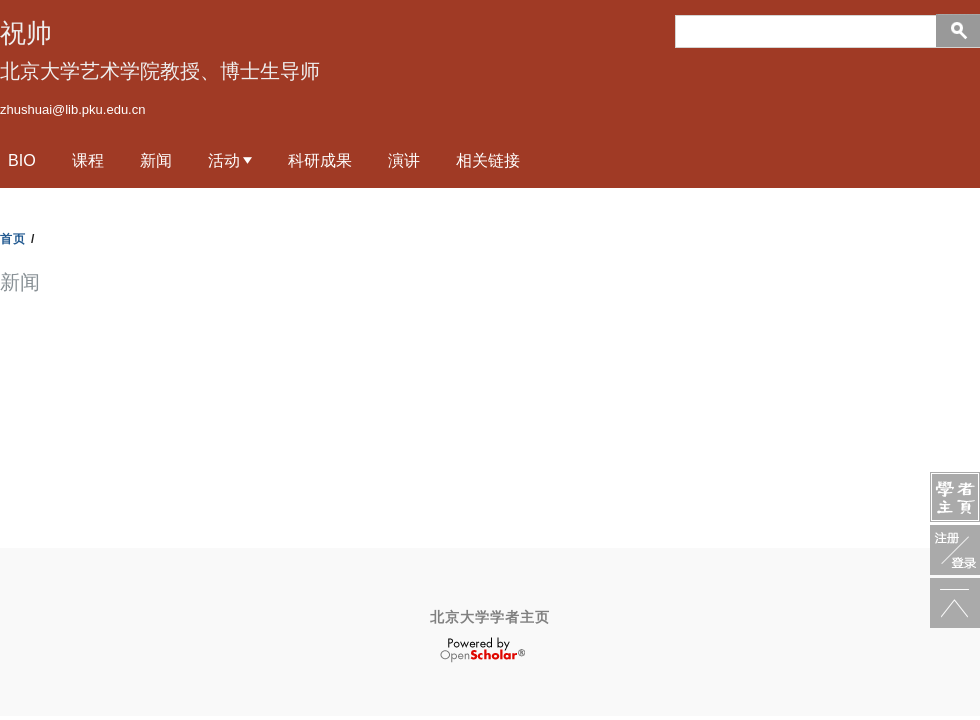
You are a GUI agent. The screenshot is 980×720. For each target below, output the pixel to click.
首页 (13, 239)
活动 (224, 160)
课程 (88, 160)
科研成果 (320, 160)
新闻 (156, 160)
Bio (22, 160)
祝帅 (26, 33)
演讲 (404, 160)
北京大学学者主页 (490, 617)
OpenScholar (482, 650)
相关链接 (488, 160)
